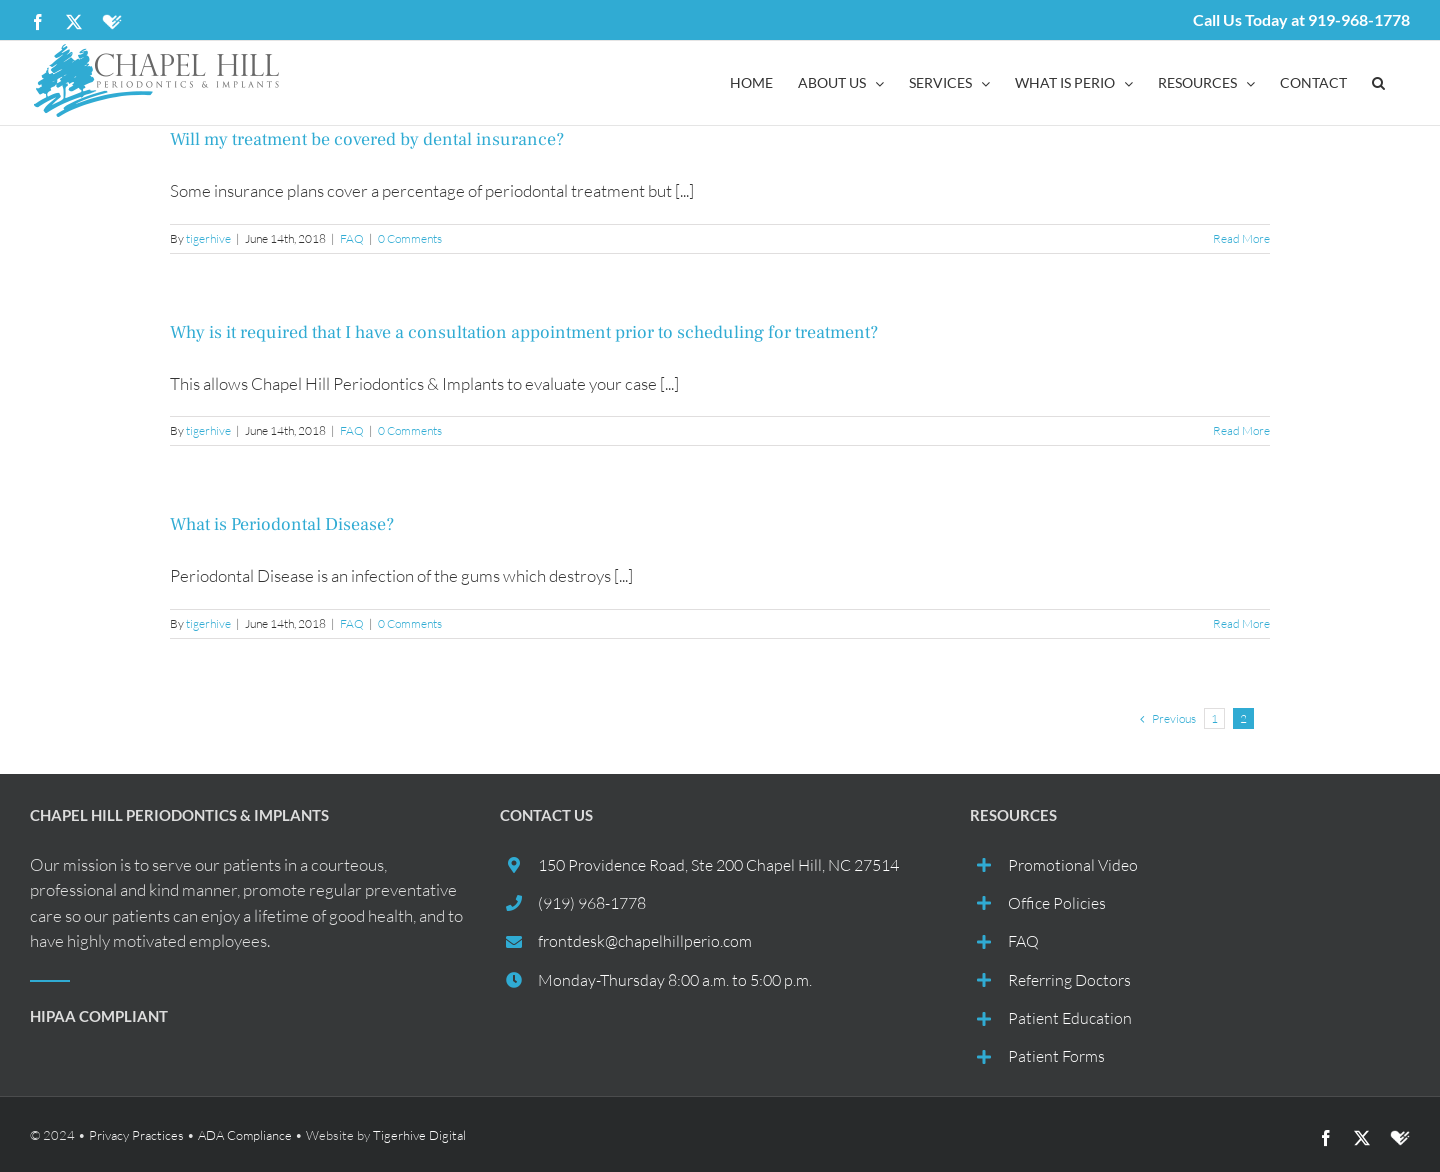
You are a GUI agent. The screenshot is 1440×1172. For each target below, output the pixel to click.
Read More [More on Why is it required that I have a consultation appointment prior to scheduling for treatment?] (1241, 430)
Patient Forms (1056, 1056)
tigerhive (208, 238)
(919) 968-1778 (592, 903)
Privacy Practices (136, 1135)
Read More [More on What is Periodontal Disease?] (1241, 623)
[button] (1378, 83)
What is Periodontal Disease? (282, 524)
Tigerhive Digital (419, 1135)
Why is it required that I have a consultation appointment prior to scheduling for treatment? (524, 332)
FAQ (352, 238)
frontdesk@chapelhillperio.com (645, 941)
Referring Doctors (1069, 980)
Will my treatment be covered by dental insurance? (367, 139)
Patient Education (1070, 1018)
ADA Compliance (245, 1135)
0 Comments (410, 238)
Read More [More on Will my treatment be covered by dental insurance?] (1241, 238)
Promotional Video (1073, 865)
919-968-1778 (1359, 19)
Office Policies (1057, 903)
